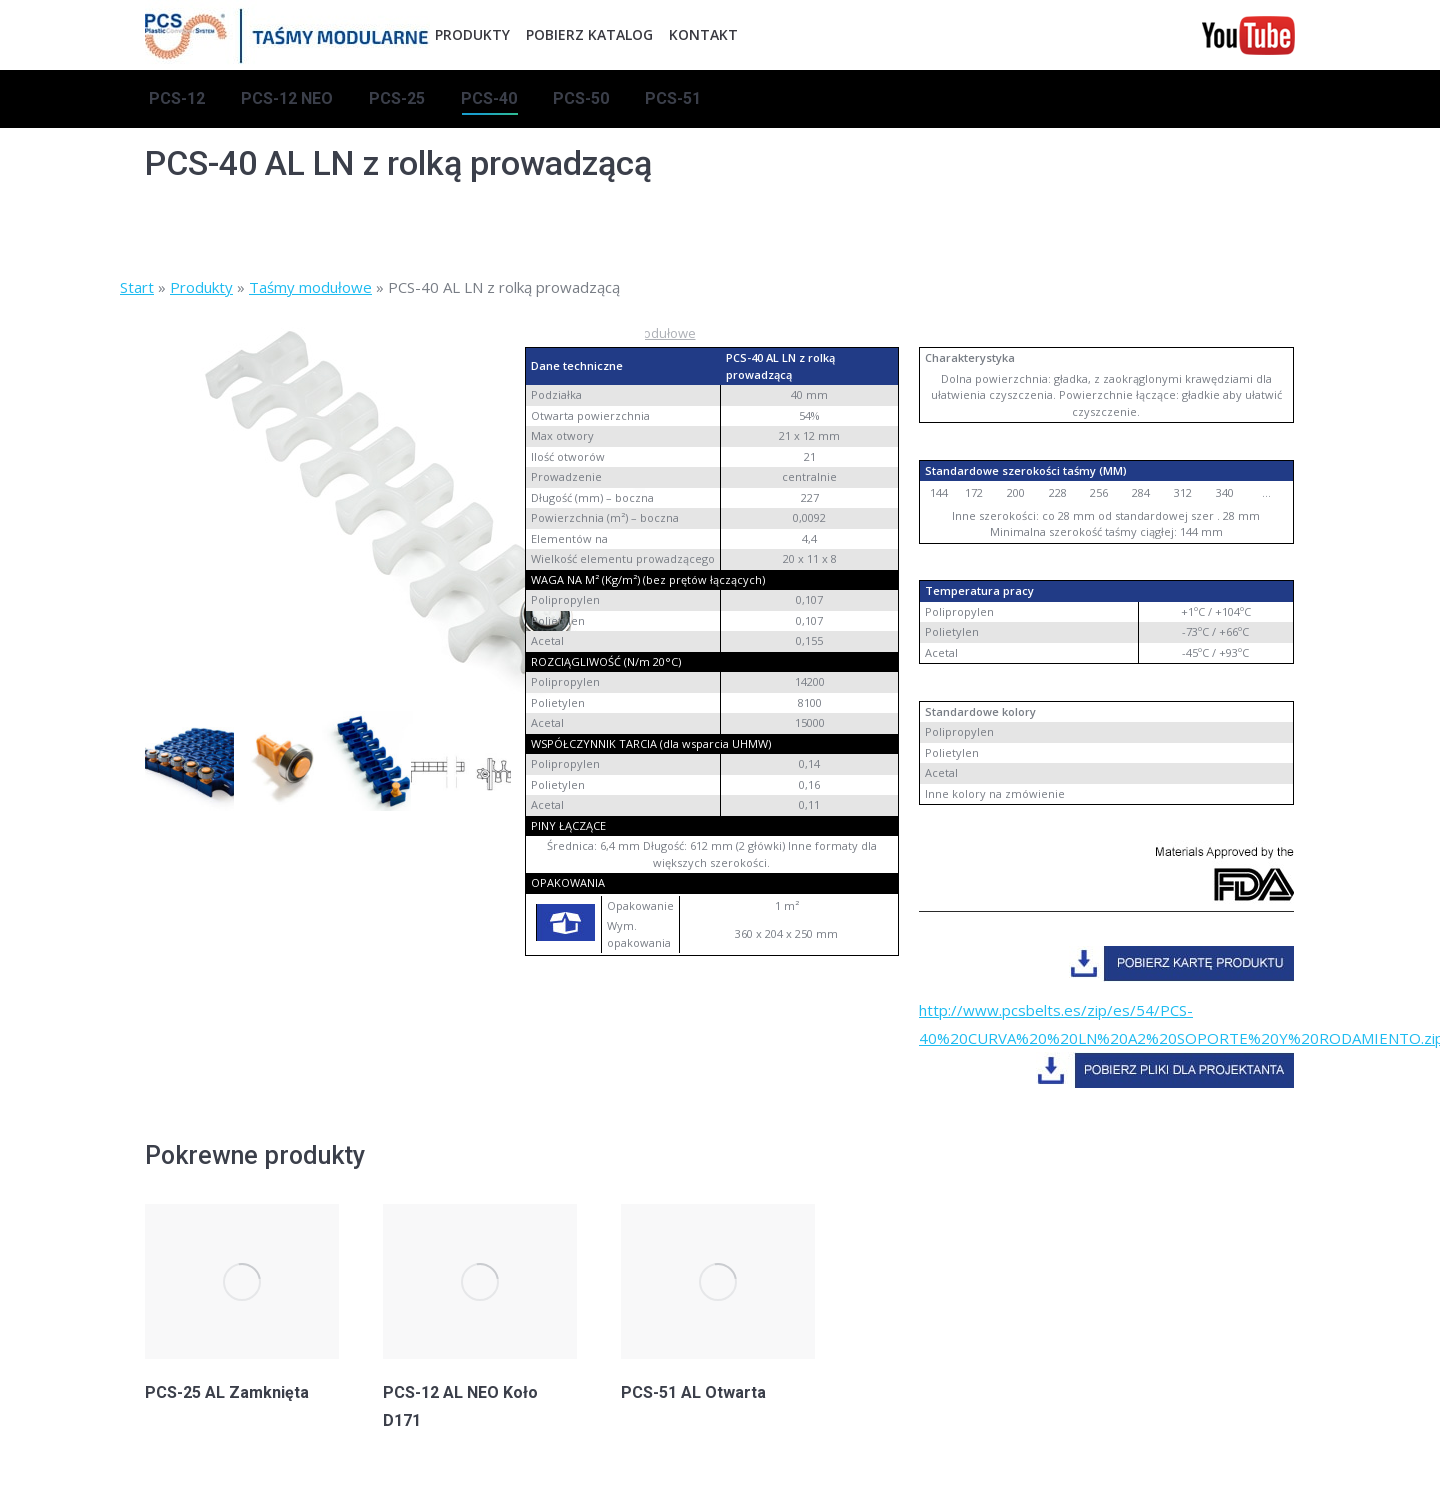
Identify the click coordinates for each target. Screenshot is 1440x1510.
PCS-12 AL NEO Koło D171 (460, 1406)
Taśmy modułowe (310, 287)
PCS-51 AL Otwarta (693, 1392)
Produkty (201, 287)
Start (137, 287)
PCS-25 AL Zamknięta (227, 1392)
